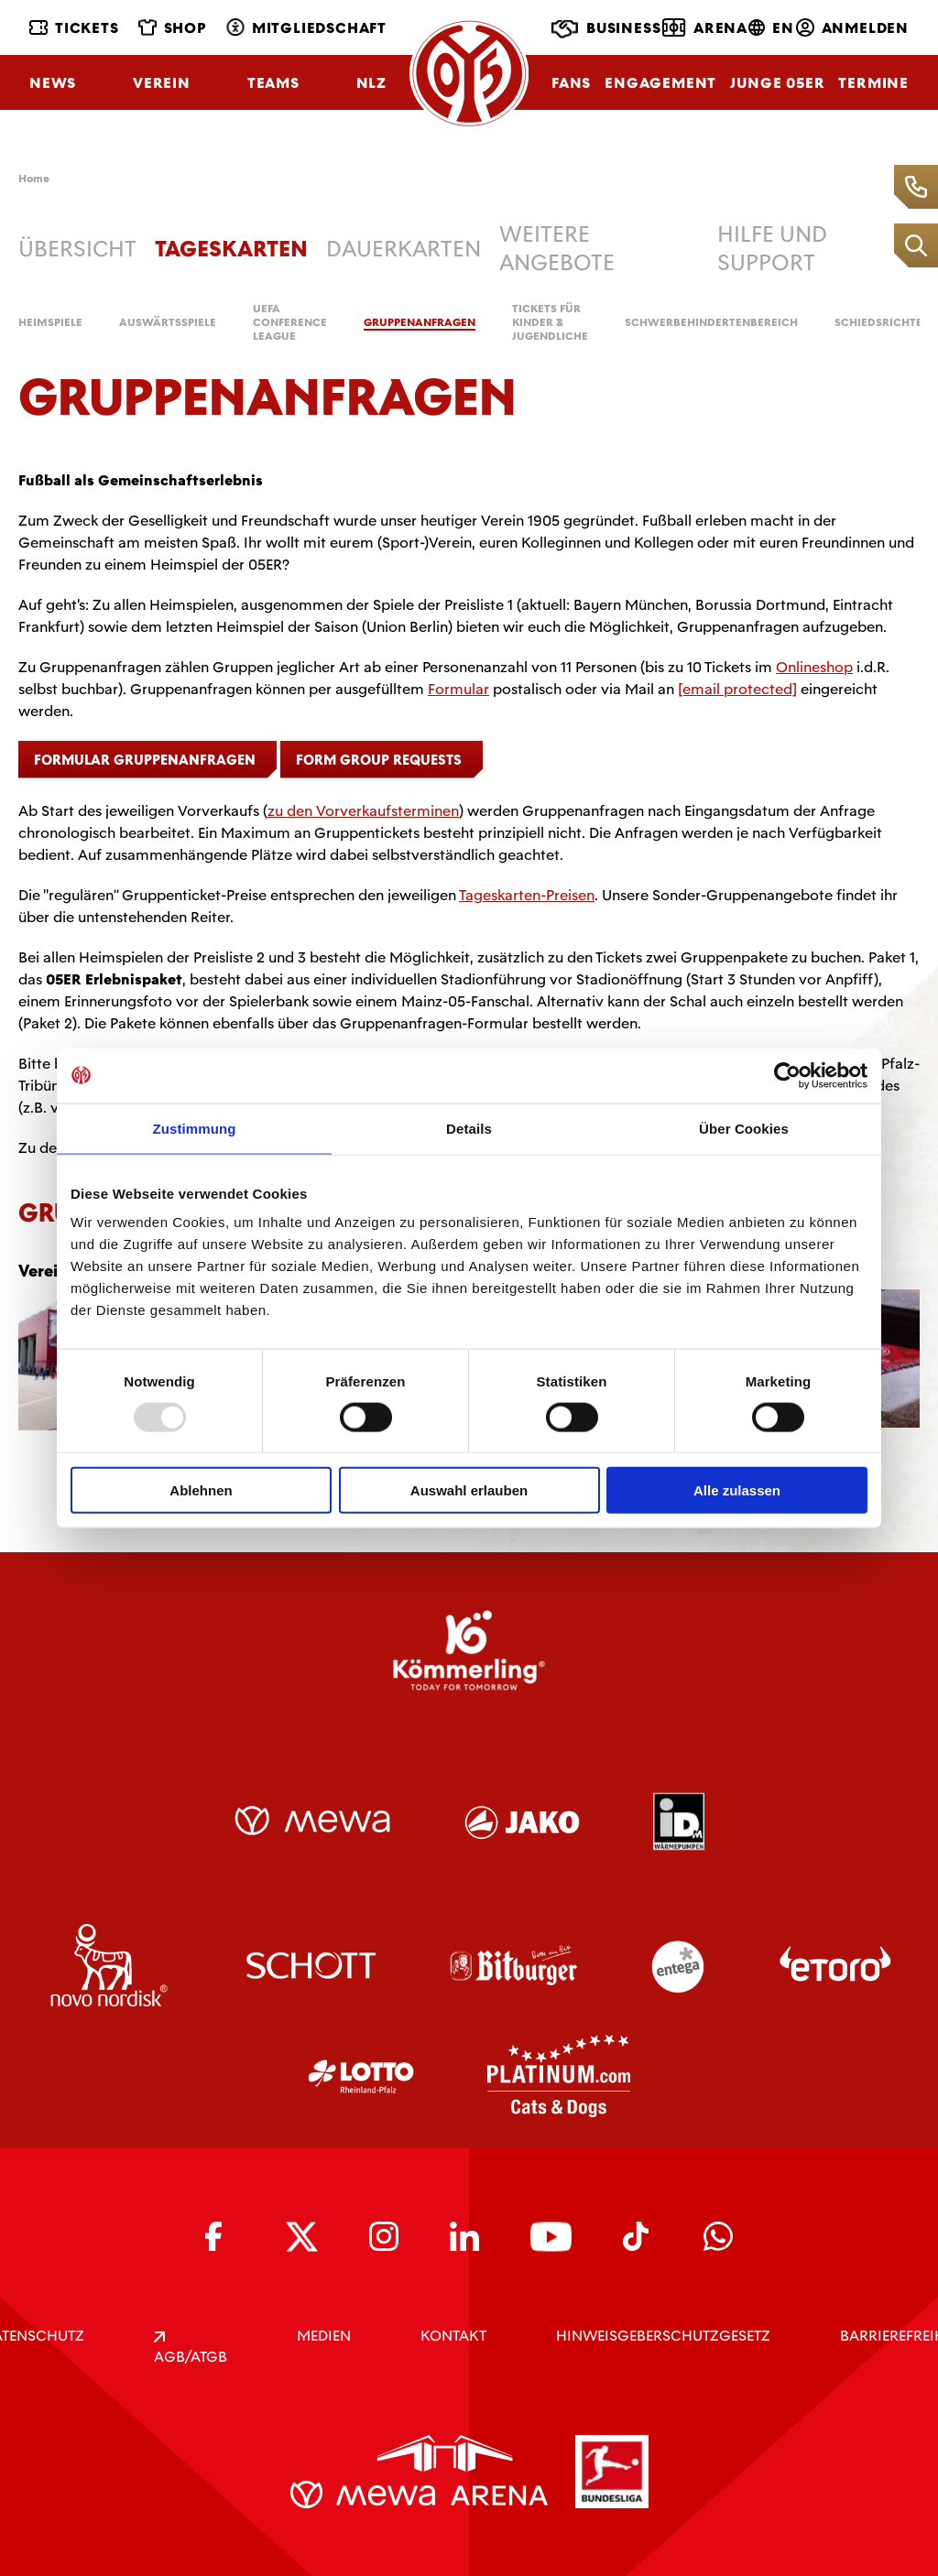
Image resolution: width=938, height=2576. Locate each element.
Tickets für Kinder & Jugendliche (550, 322)
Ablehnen (200, 1490)
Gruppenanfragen (419, 323)
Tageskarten (231, 248)
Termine (873, 82)
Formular (458, 689)
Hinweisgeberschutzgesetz (663, 2335)
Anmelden (852, 28)
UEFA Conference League (290, 322)
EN (771, 28)
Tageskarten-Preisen (526, 895)
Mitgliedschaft (306, 28)
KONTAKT (453, 2335)
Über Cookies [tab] (744, 1128)
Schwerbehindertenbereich (711, 323)
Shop (172, 28)
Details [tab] (469, 1128)
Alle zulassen (736, 1490)
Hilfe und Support (772, 248)
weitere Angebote (557, 248)
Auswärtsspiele (167, 323)
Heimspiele (50, 323)
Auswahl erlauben (469, 1490)
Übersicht (77, 248)
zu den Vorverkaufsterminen (363, 811)
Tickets (74, 28)
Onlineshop (814, 667)
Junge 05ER (777, 82)
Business (605, 29)
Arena (704, 27)
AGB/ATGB (190, 2348)
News (52, 82)
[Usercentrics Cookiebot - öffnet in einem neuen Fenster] (787, 1075)
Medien (324, 2335)
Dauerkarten (403, 248)
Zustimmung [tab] (194, 1128)
